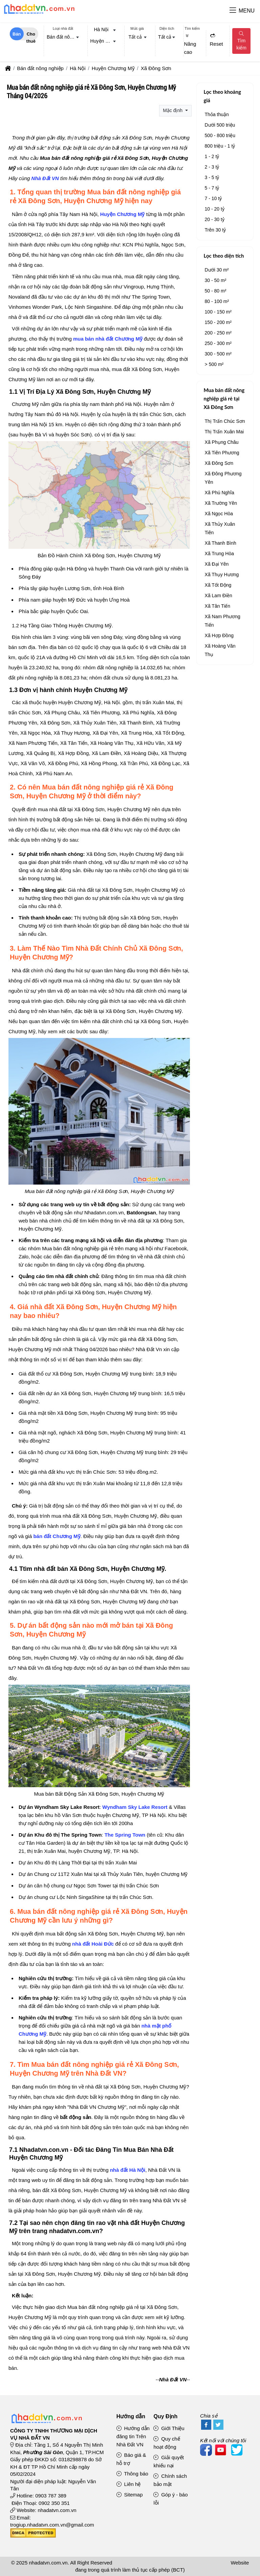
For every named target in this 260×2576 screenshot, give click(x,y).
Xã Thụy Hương (222, 574)
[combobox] (63, 37)
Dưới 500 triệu (220, 125)
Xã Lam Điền (218, 595)
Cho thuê (31, 35)
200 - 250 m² (218, 332)
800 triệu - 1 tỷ (220, 146)
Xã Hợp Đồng (219, 635)
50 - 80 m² (215, 291)
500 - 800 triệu (220, 135)
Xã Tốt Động (218, 585)
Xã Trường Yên (221, 503)
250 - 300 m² (218, 343)
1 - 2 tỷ (212, 156)
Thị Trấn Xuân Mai (224, 431)
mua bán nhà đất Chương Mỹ (108, 339)
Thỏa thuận (217, 114)
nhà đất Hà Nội (128, 2170)
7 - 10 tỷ (213, 198)
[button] (233, 11)
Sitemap (129, 2494)
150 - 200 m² (218, 322)
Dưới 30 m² (217, 270)
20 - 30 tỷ (214, 219)
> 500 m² (214, 364)
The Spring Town (125, 1835)
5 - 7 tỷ (212, 188)
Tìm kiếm (241, 40)
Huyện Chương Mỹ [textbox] (104, 41)
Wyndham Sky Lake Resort (134, 1807)
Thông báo (132, 2473)
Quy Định (165, 2416)
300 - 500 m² (218, 353)
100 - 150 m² (218, 312)
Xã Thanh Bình (220, 543)
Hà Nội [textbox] (101, 29)
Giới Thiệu (168, 2428)
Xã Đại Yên (217, 564)
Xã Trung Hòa (219, 553)
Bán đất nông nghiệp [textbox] (64, 37)
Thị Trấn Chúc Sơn (225, 421)
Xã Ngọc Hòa (219, 513)
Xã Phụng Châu (222, 442)
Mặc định (173, 110)
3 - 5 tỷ (212, 177)
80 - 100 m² (217, 301)
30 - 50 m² (215, 280)
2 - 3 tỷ (212, 167)
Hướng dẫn (130, 2416)
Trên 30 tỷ (215, 230)
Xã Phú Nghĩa (219, 492)
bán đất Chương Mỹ (56, 1536)
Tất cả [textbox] (135, 37)
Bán (17, 34)
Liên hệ (128, 2484)
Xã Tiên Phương (222, 452)
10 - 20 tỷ (214, 209)
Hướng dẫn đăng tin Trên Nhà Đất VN (133, 2436)
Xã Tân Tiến (217, 606)
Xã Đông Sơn (219, 463)
